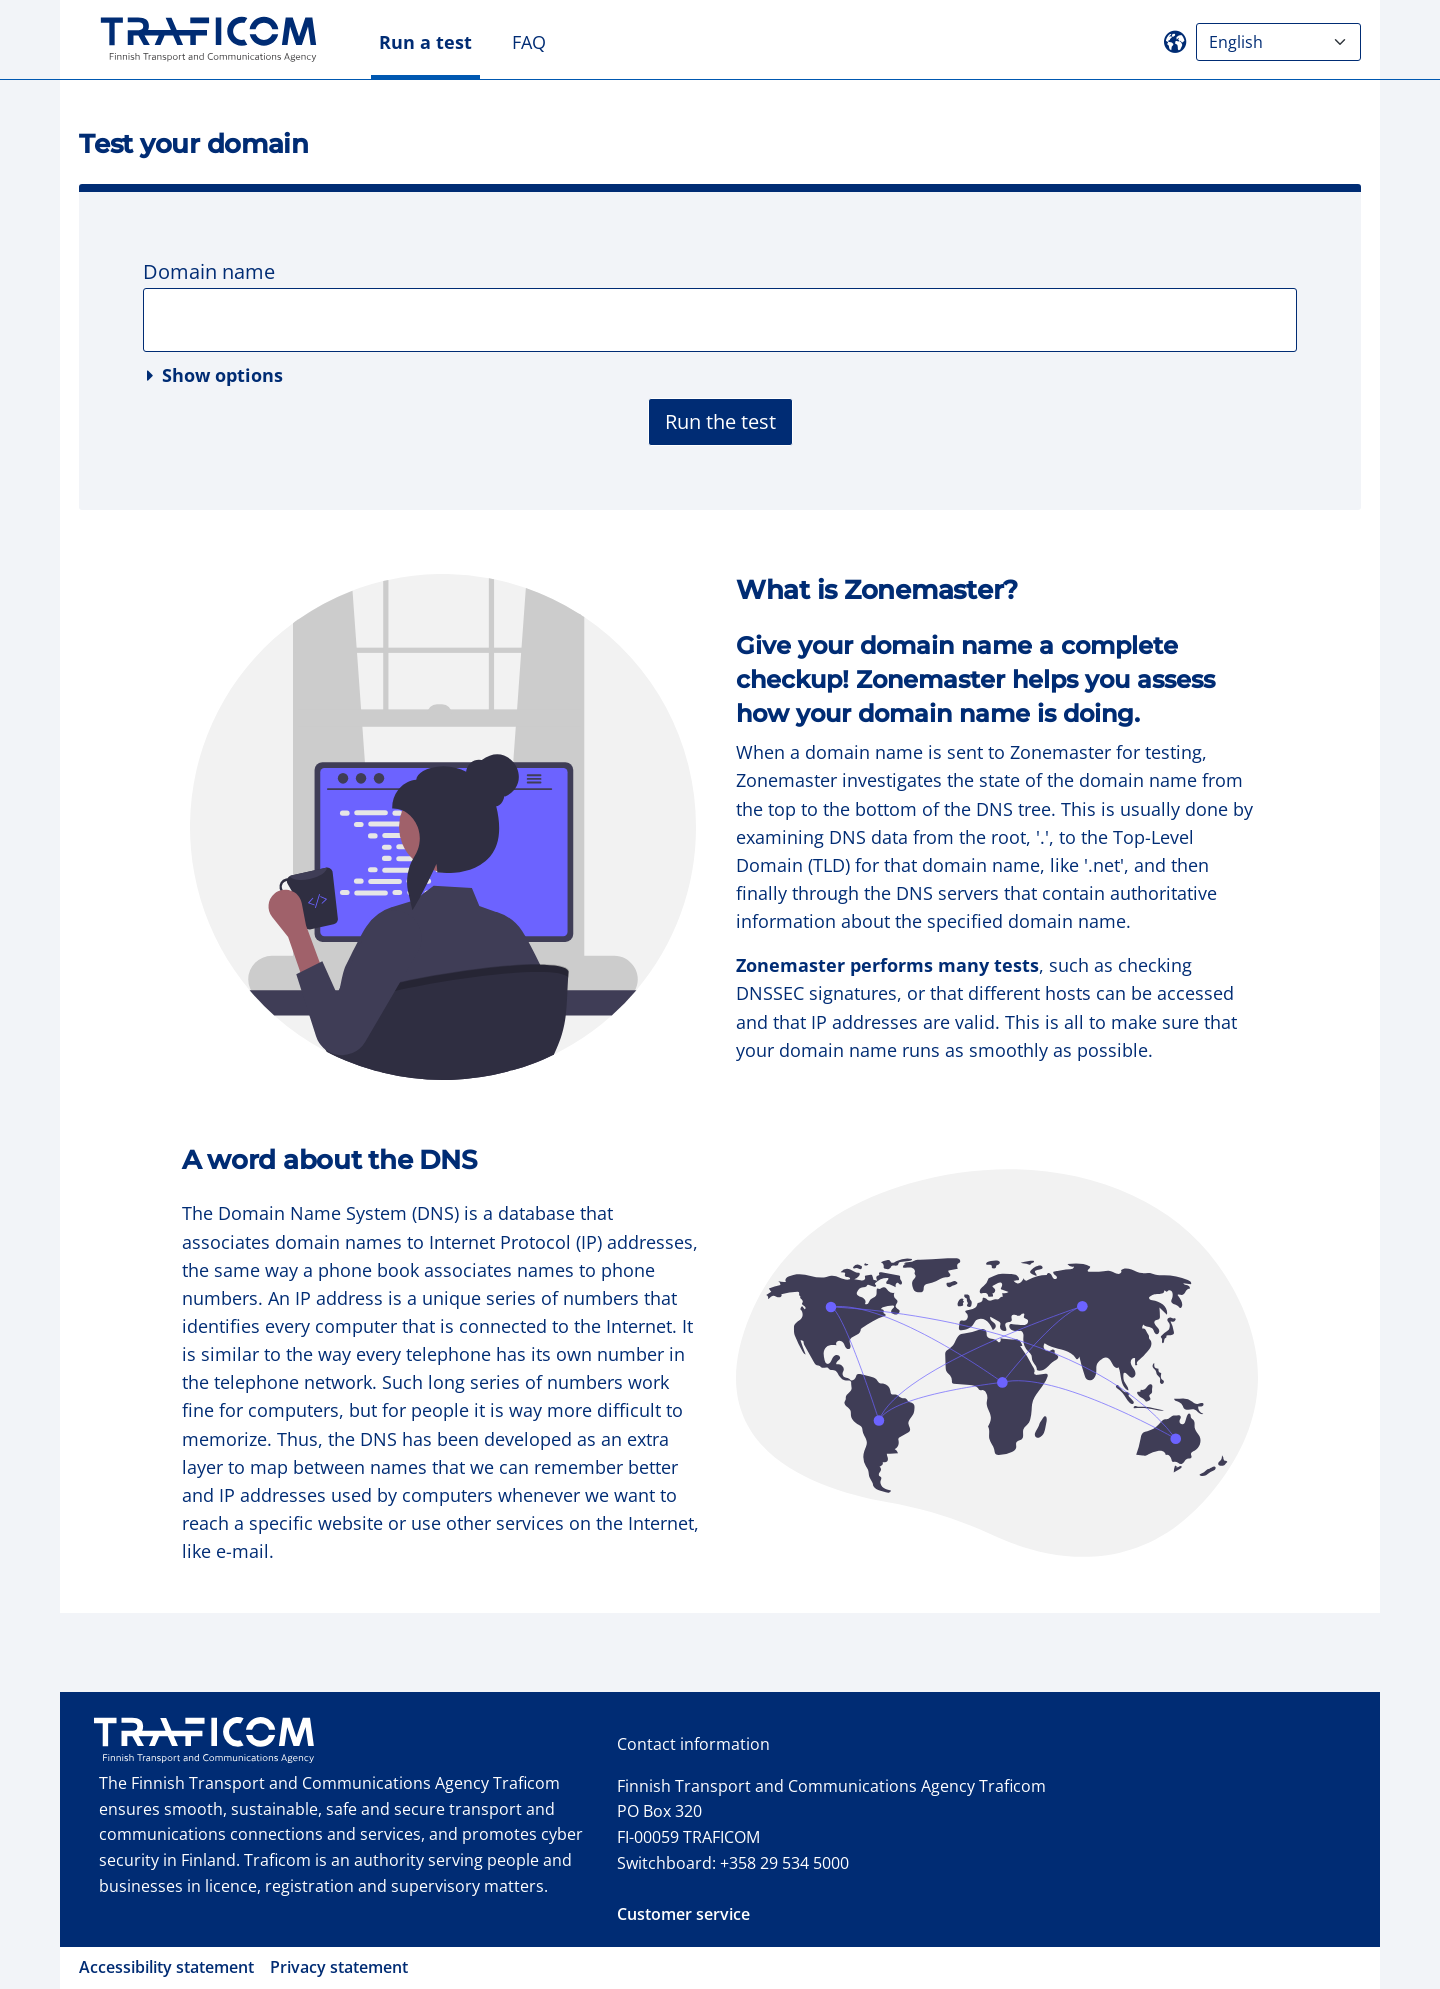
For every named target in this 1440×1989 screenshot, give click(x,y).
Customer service (683, 1914)
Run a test (425, 42)
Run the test (720, 421)
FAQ (529, 42)
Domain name (209, 271)
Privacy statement (339, 1967)
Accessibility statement (166, 1967)
